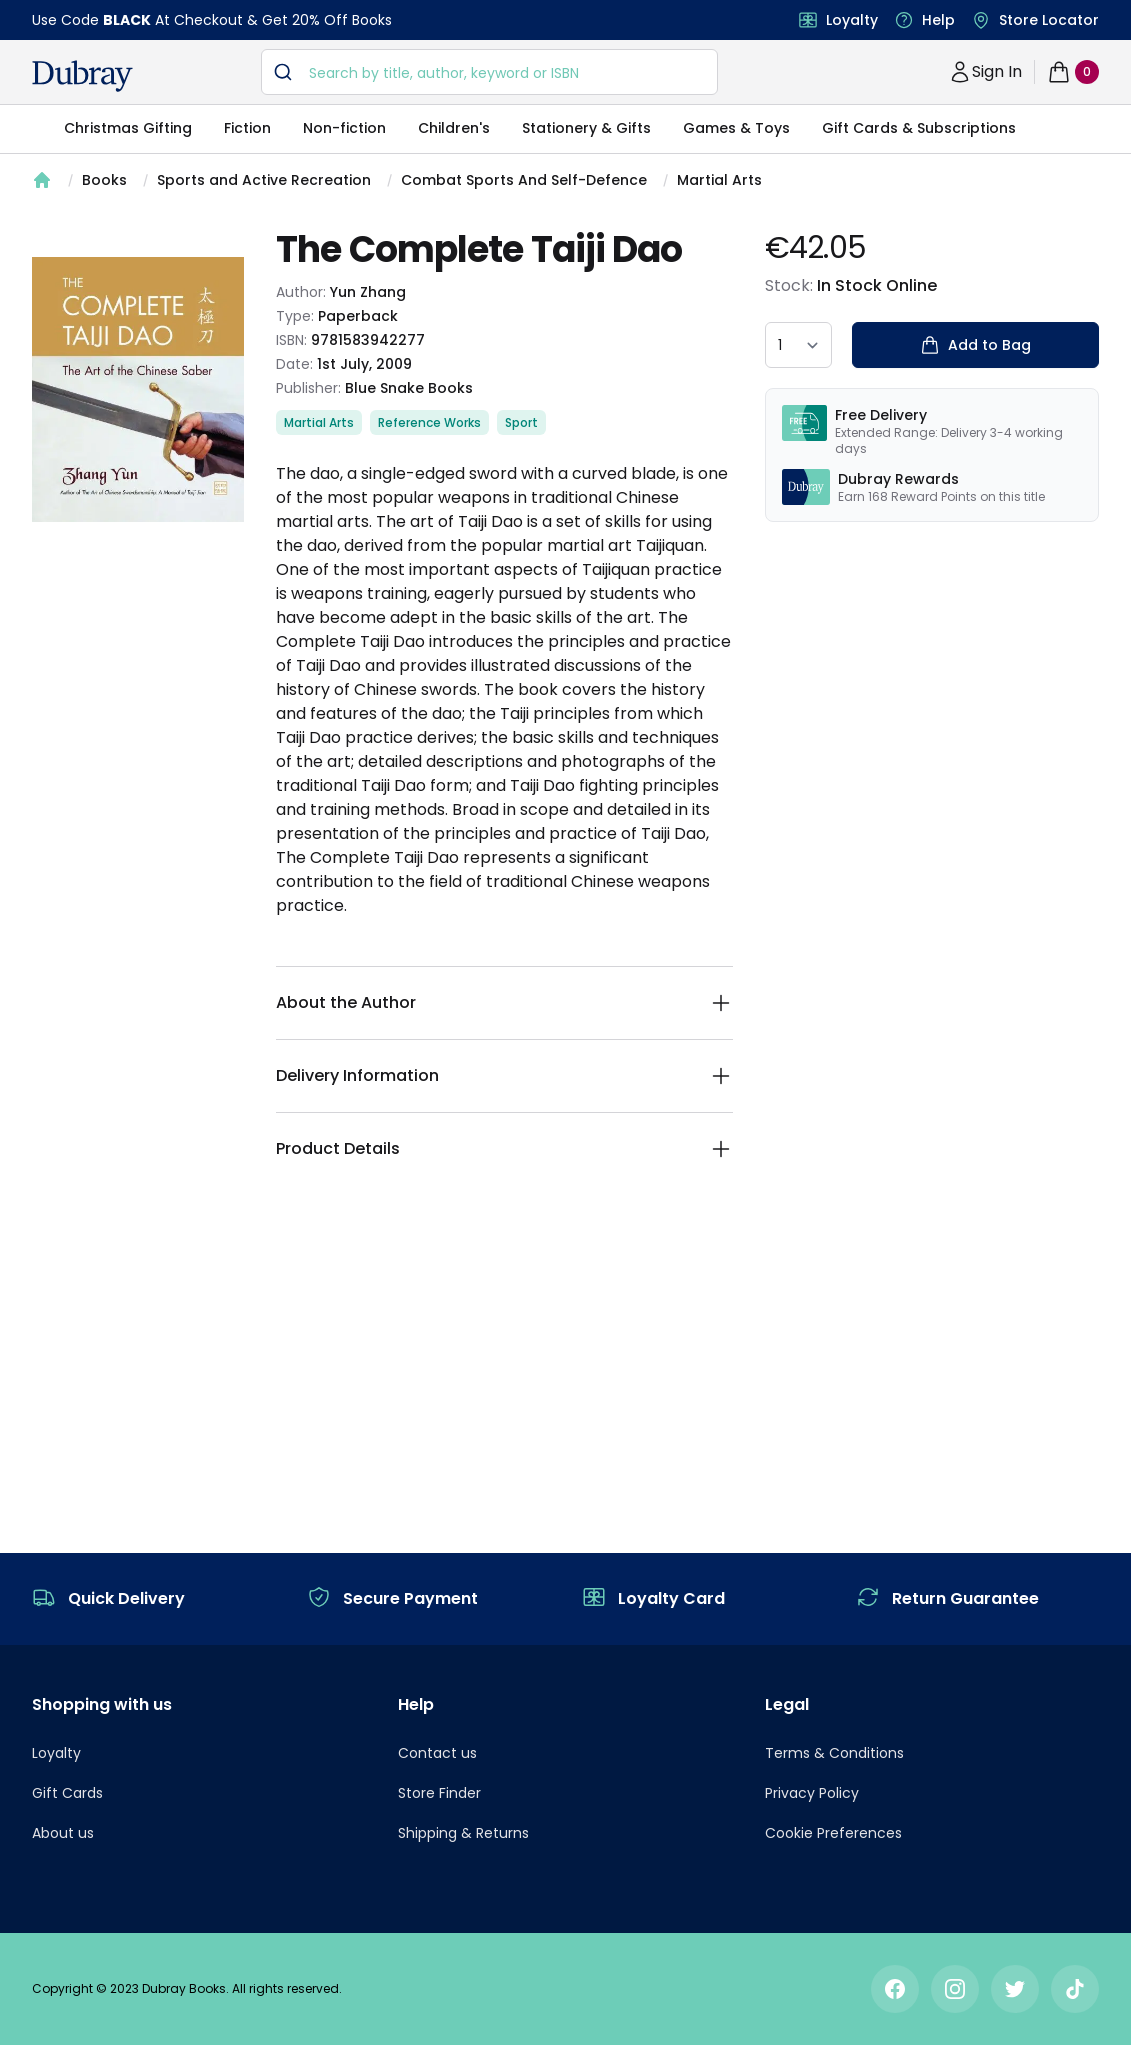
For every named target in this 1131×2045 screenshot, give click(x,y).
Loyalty (852, 20)
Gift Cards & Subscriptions (919, 128)
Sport (521, 422)
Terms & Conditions (834, 1753)
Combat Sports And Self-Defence (524, 180)
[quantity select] (798, 345)
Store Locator (1049, 20)
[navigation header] (82, 76)
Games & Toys (736, 128)
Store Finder (439, 1793)
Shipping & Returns (463, 1833)
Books (104, 180)
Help (938, 20)
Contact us (437, 1753)
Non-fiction (344, 128)
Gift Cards (67, 1793)
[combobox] (489, 72)
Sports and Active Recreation (264, 180)
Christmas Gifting (128, 128)
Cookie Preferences (833, 1833)
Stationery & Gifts (586, 128)
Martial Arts (719, 180)
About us (63, 1833)
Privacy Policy (812, 1793)
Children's (454, 128)
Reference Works (429, 422)
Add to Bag (975, 345)
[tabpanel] (138, 389)
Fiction (247, 128)
